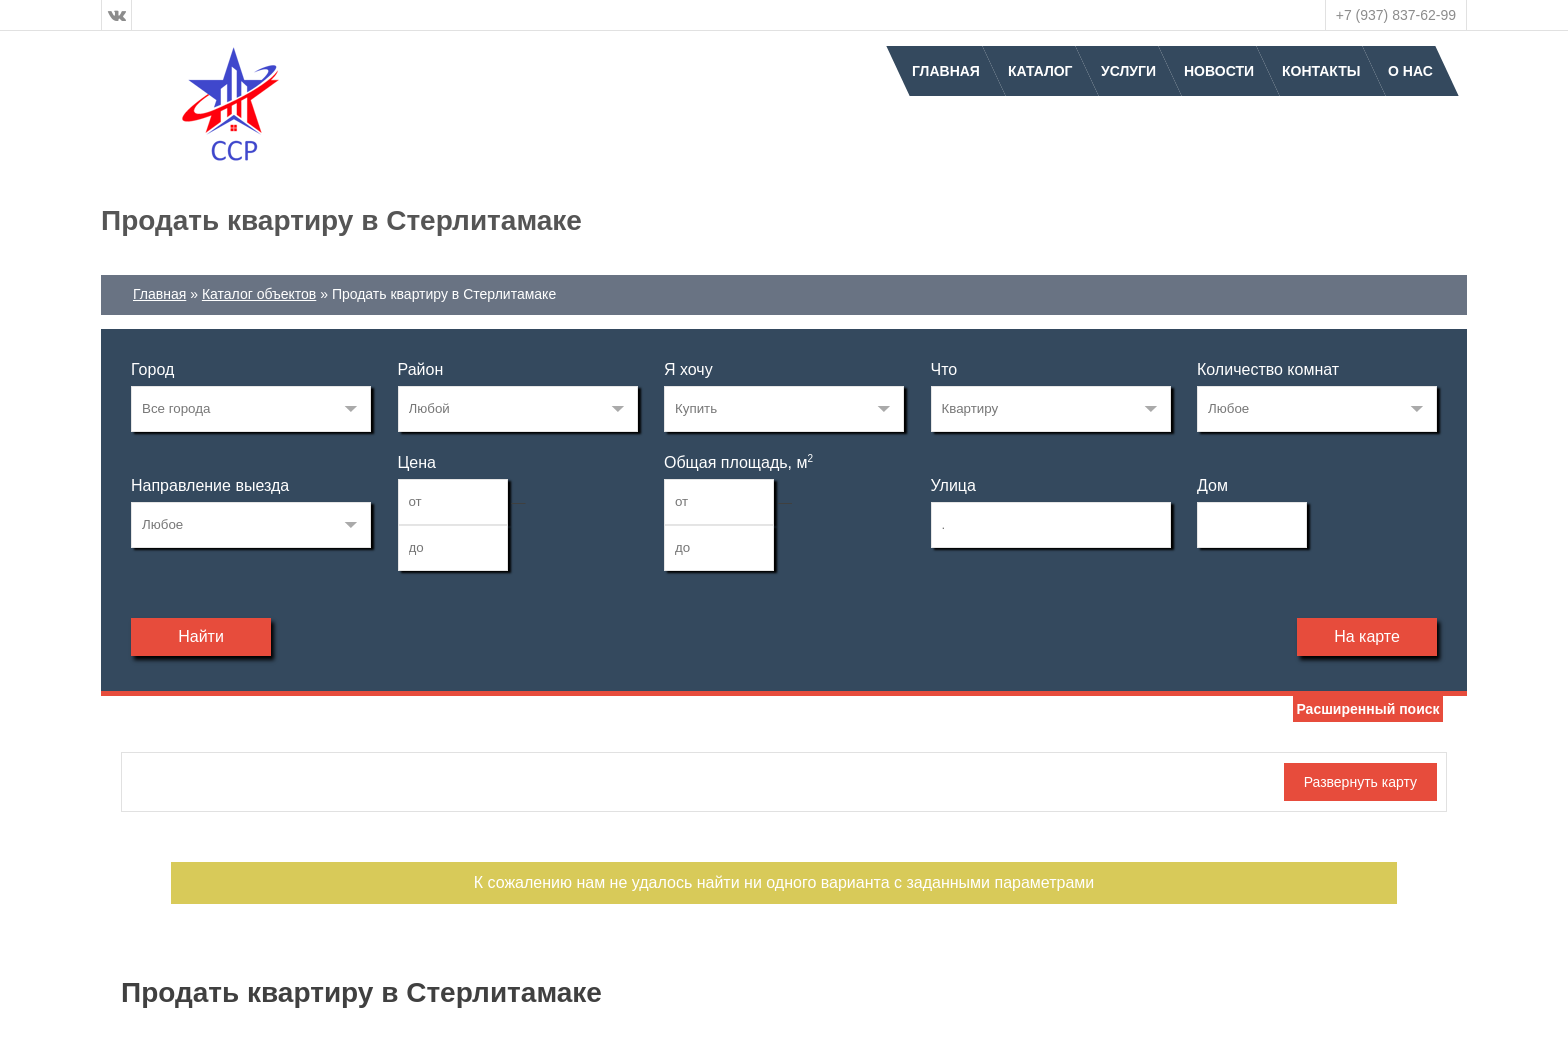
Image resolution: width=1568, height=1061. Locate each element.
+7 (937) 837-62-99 (1396, 15)
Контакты (1321, 71)
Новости (1219, 71)
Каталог (1040, 71)
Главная (946, 71)
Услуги (1128, 71)
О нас (1410, 71)
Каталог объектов (259, 294)
